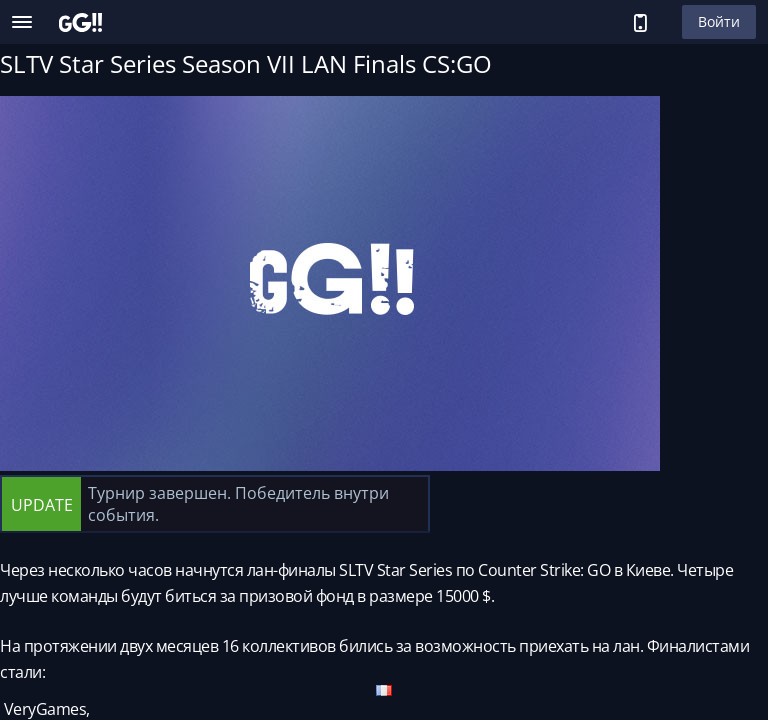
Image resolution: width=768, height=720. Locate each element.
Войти (719, 21)
